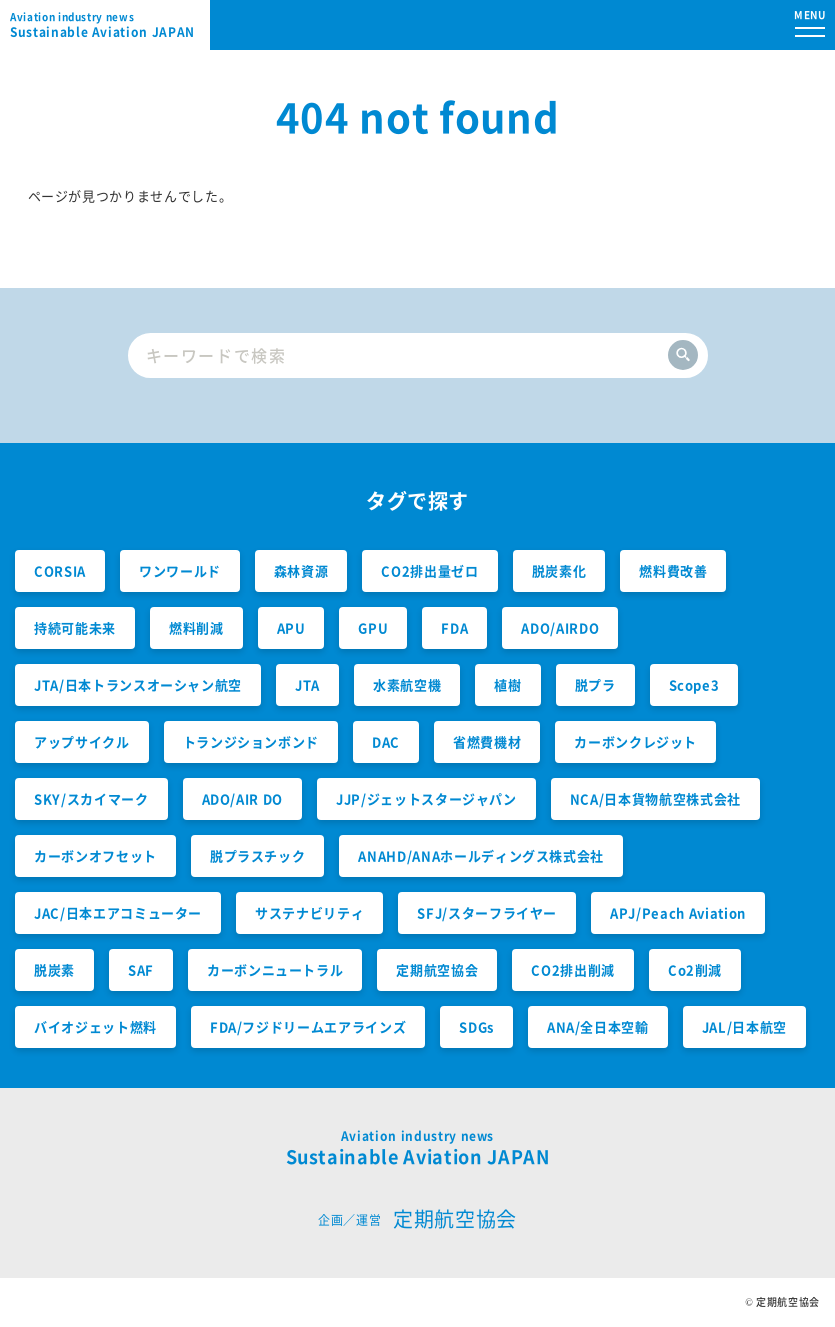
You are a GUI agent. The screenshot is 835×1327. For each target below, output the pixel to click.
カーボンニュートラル (275, 969)
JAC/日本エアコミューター (118, 912)
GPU (373, 627)
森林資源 (301, 570)
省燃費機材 (487, 741)
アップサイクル (82, 741)
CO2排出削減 (573, 969)
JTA (307, 684)
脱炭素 (54, 969)
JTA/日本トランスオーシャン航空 (138, 684)
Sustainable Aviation (110, 25)
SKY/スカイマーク (91, 798)
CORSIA (60, 570)
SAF (141, 969)
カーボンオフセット (95, 855)
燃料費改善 (673, 570)
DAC (386, 741)
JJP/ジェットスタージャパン (426, 798)
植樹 (507, 684)
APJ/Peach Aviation (678, 912)
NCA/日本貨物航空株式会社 (655, 798)
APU (291, 627)
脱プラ (595, 684)
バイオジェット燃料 (95, 1026)
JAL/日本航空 (744, 1026)
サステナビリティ (309, 912)
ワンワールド (180, 570)
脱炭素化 (559, 570)
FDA (454, 627)
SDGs (476, 1026)
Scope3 (694, 684)
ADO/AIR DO (243, 798)
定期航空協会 (437, 969)
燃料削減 (196, 627)
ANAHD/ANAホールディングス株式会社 (481, 855)
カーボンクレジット (635, 741)
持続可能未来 (75, 627)
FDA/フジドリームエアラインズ (308, 1026)
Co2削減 (695, 969)
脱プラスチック (258, 855)
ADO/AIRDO (560, 627)
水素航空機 (407, 684)
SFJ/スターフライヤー (487, 912)
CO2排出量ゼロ (429, 570)
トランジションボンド (251, 741)
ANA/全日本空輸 (598, 1026)
